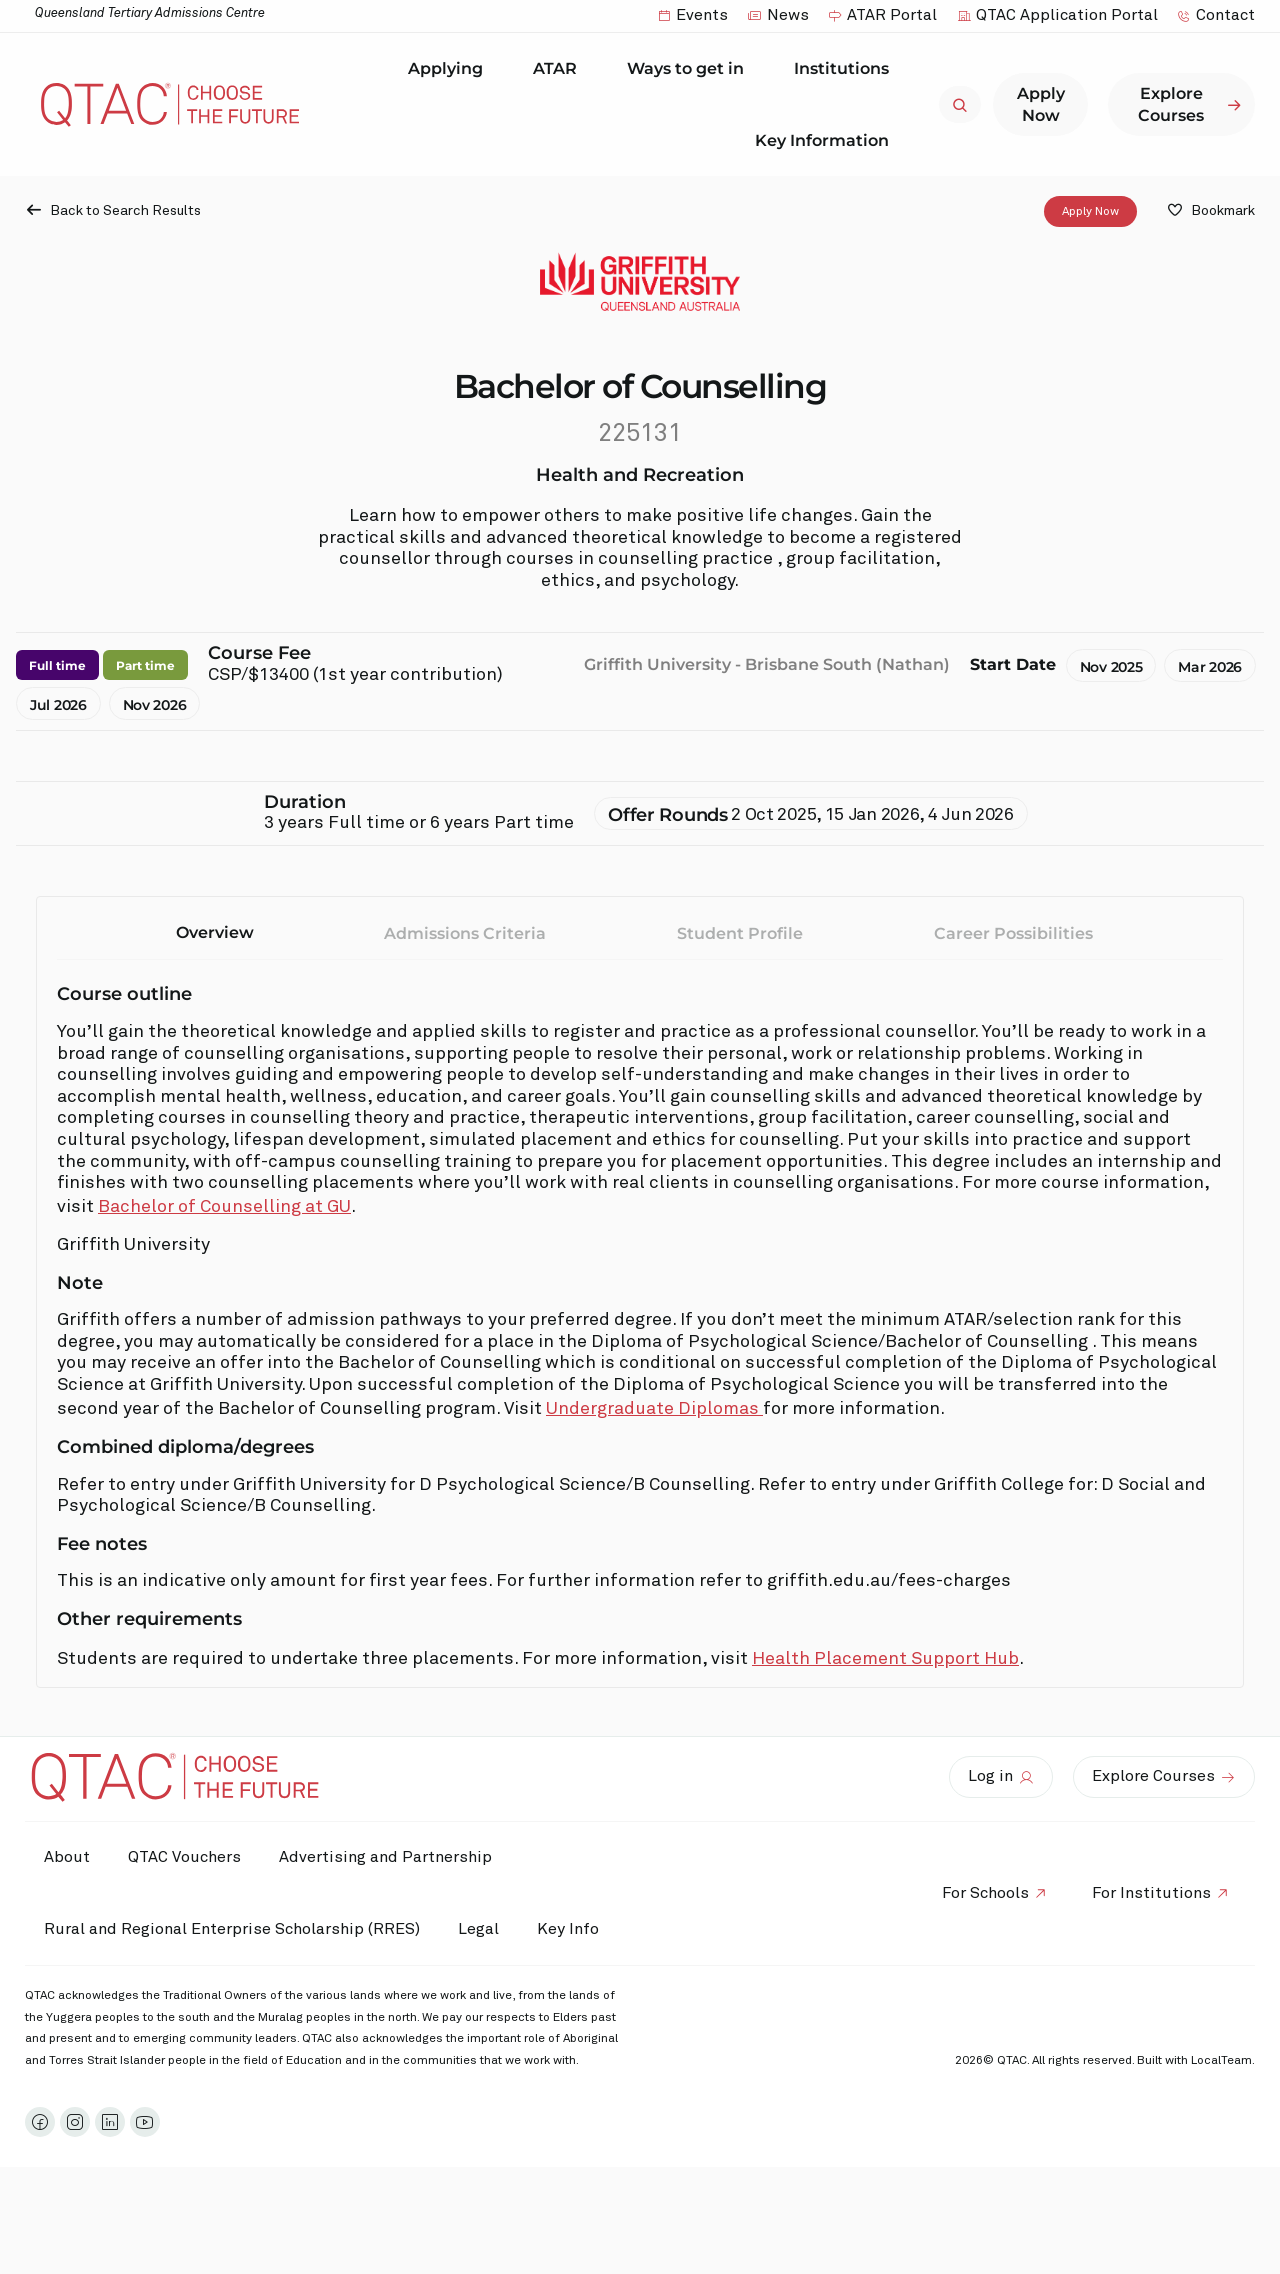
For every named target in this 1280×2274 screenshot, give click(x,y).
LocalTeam (1221, 2133)
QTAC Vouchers (187, 1857)
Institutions (846, 69)
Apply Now (1090, 212)
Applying (450, 69)
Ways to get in (690, 69)
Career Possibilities (1013, 933)
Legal (481, 1929)
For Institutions (1150, 1929)
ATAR (560, 69)
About (68, 1857)
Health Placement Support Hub (885, 1659)
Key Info (81, 2001)
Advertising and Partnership (390, 1857)
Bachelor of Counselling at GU (224, 1207)
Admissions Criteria (465, 933)
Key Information (827, 140)
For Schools (982, 1929)
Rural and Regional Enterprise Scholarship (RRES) (233, 1929)
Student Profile (740, 933)
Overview (215, 932)
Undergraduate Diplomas (654, 1409)
